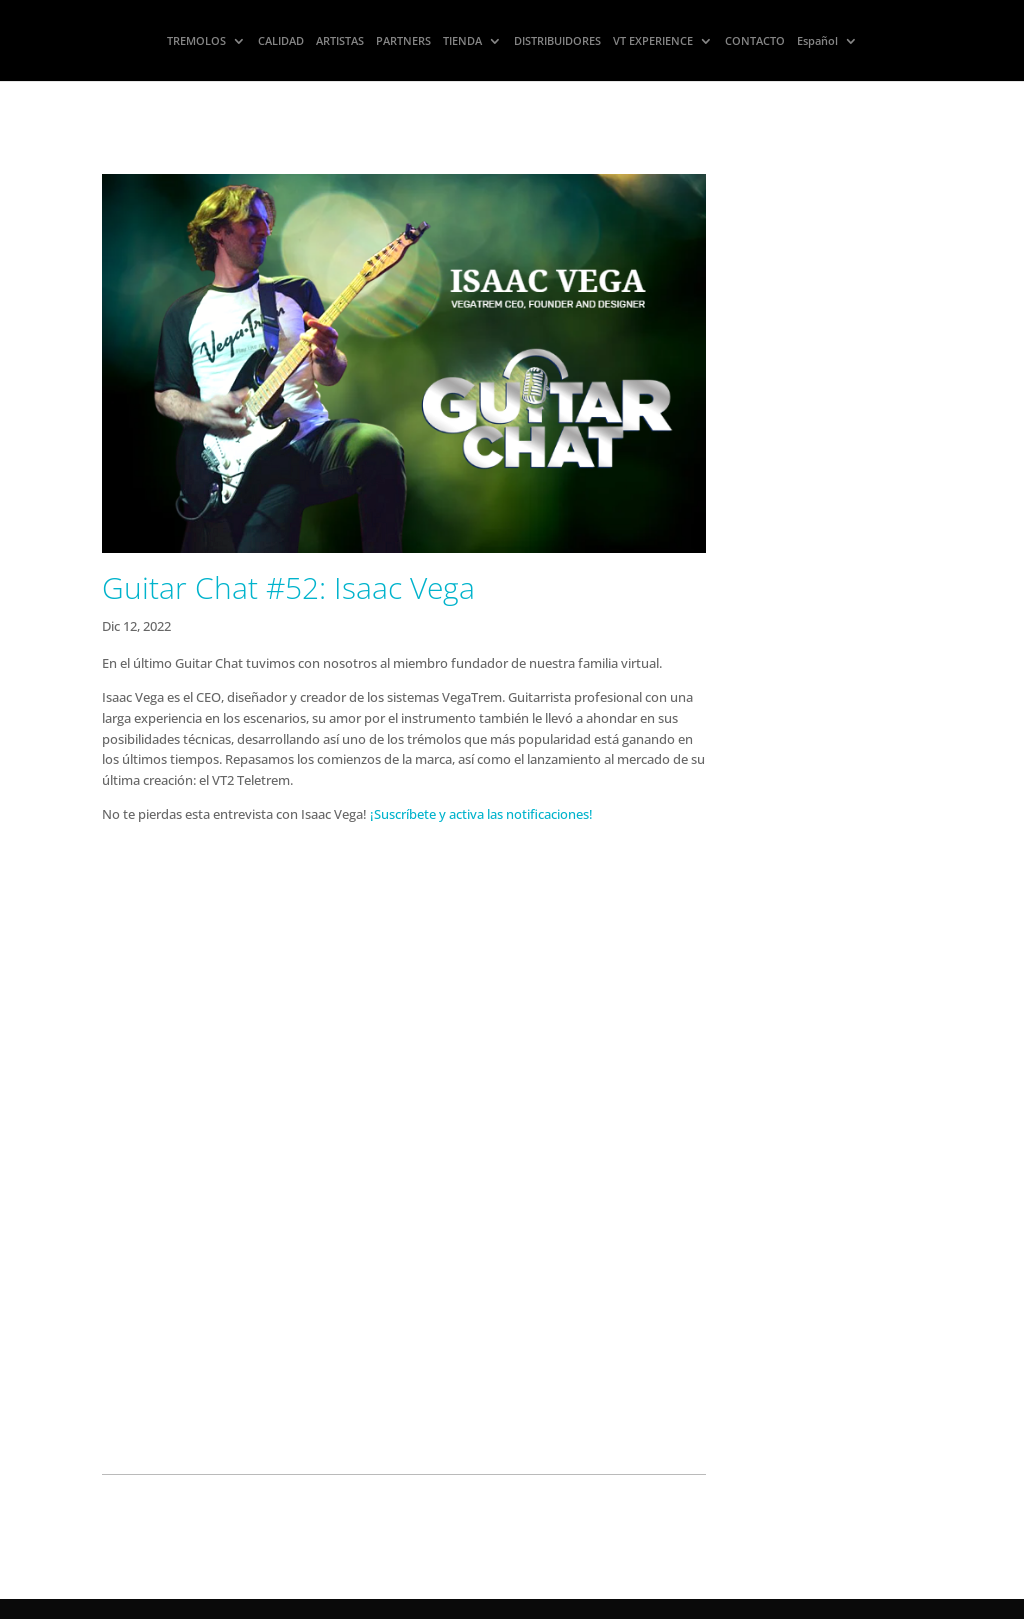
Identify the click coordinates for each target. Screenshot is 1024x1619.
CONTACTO (755, 41)
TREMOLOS (196, 41)
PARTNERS (403, 41)
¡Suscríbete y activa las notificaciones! (481, 814)
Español (817, 41)
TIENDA (462, 41)
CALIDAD (281, 41)
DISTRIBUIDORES (557, 41)
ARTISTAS (340, 41)
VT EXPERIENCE (653, 41)
